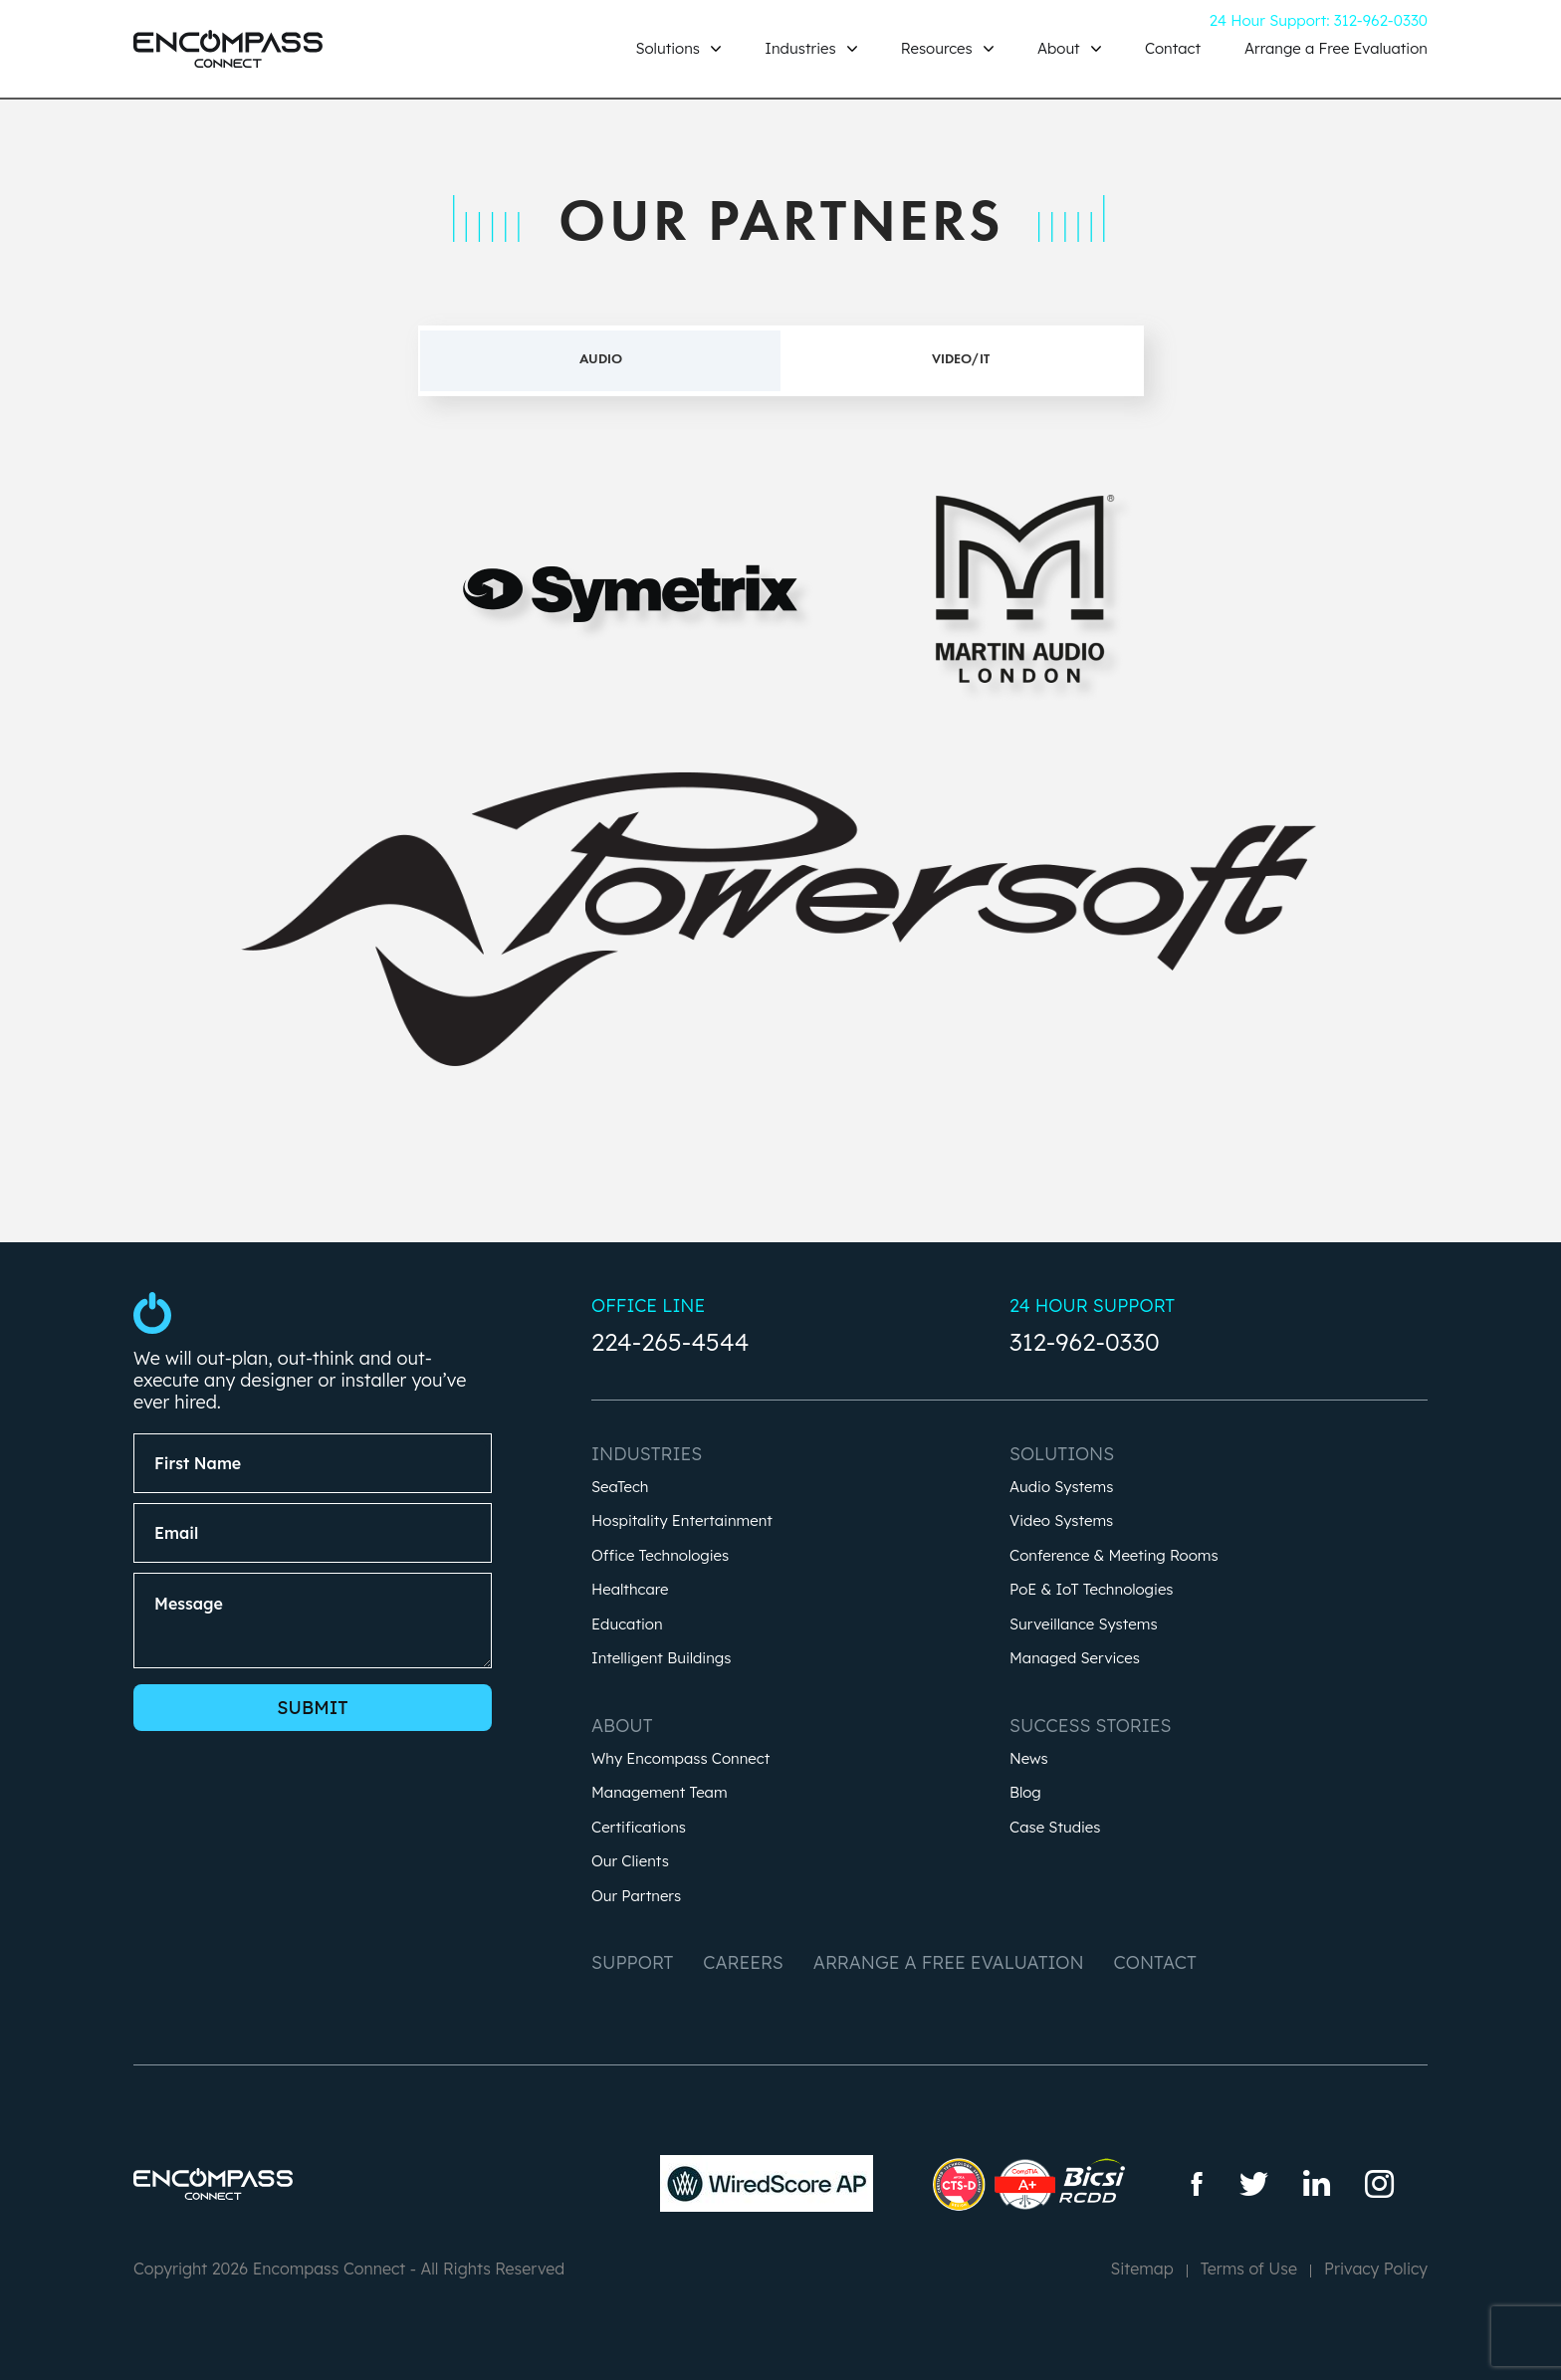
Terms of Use (1249, 2268)
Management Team (659, 1793)
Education (627, 1625)
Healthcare (629, 1590)
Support (632, 1962)
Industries (802, 48)
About (1060, 48)
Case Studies (1055, 1828)
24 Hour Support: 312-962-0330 (1319, 20)
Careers (743, 1962)
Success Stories (1090, 1725)
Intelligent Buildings (661, 1658)
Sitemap (1141, 2268)
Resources (939, 48)
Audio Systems (1061, 1487)
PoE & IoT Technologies (1091, 1590)
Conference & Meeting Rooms (1114, 1556)
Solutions (669, 48)
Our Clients (630, 1861)
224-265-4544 (670, 1342)
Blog (1025, 1793)
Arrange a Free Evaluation (1336, 48)
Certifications (638, 1828)
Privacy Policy (1376, 2268)
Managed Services (1074, 1658)
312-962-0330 (1084, 1342)
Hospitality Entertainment (682, 1521)
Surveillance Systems (1083, 1625)
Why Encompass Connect (680, 1759)
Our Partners (636, 1896)
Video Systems (1061, 1521)
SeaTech (620, 1487)
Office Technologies (660, 1556)
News (1028, 1759)
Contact (1173, 48)
